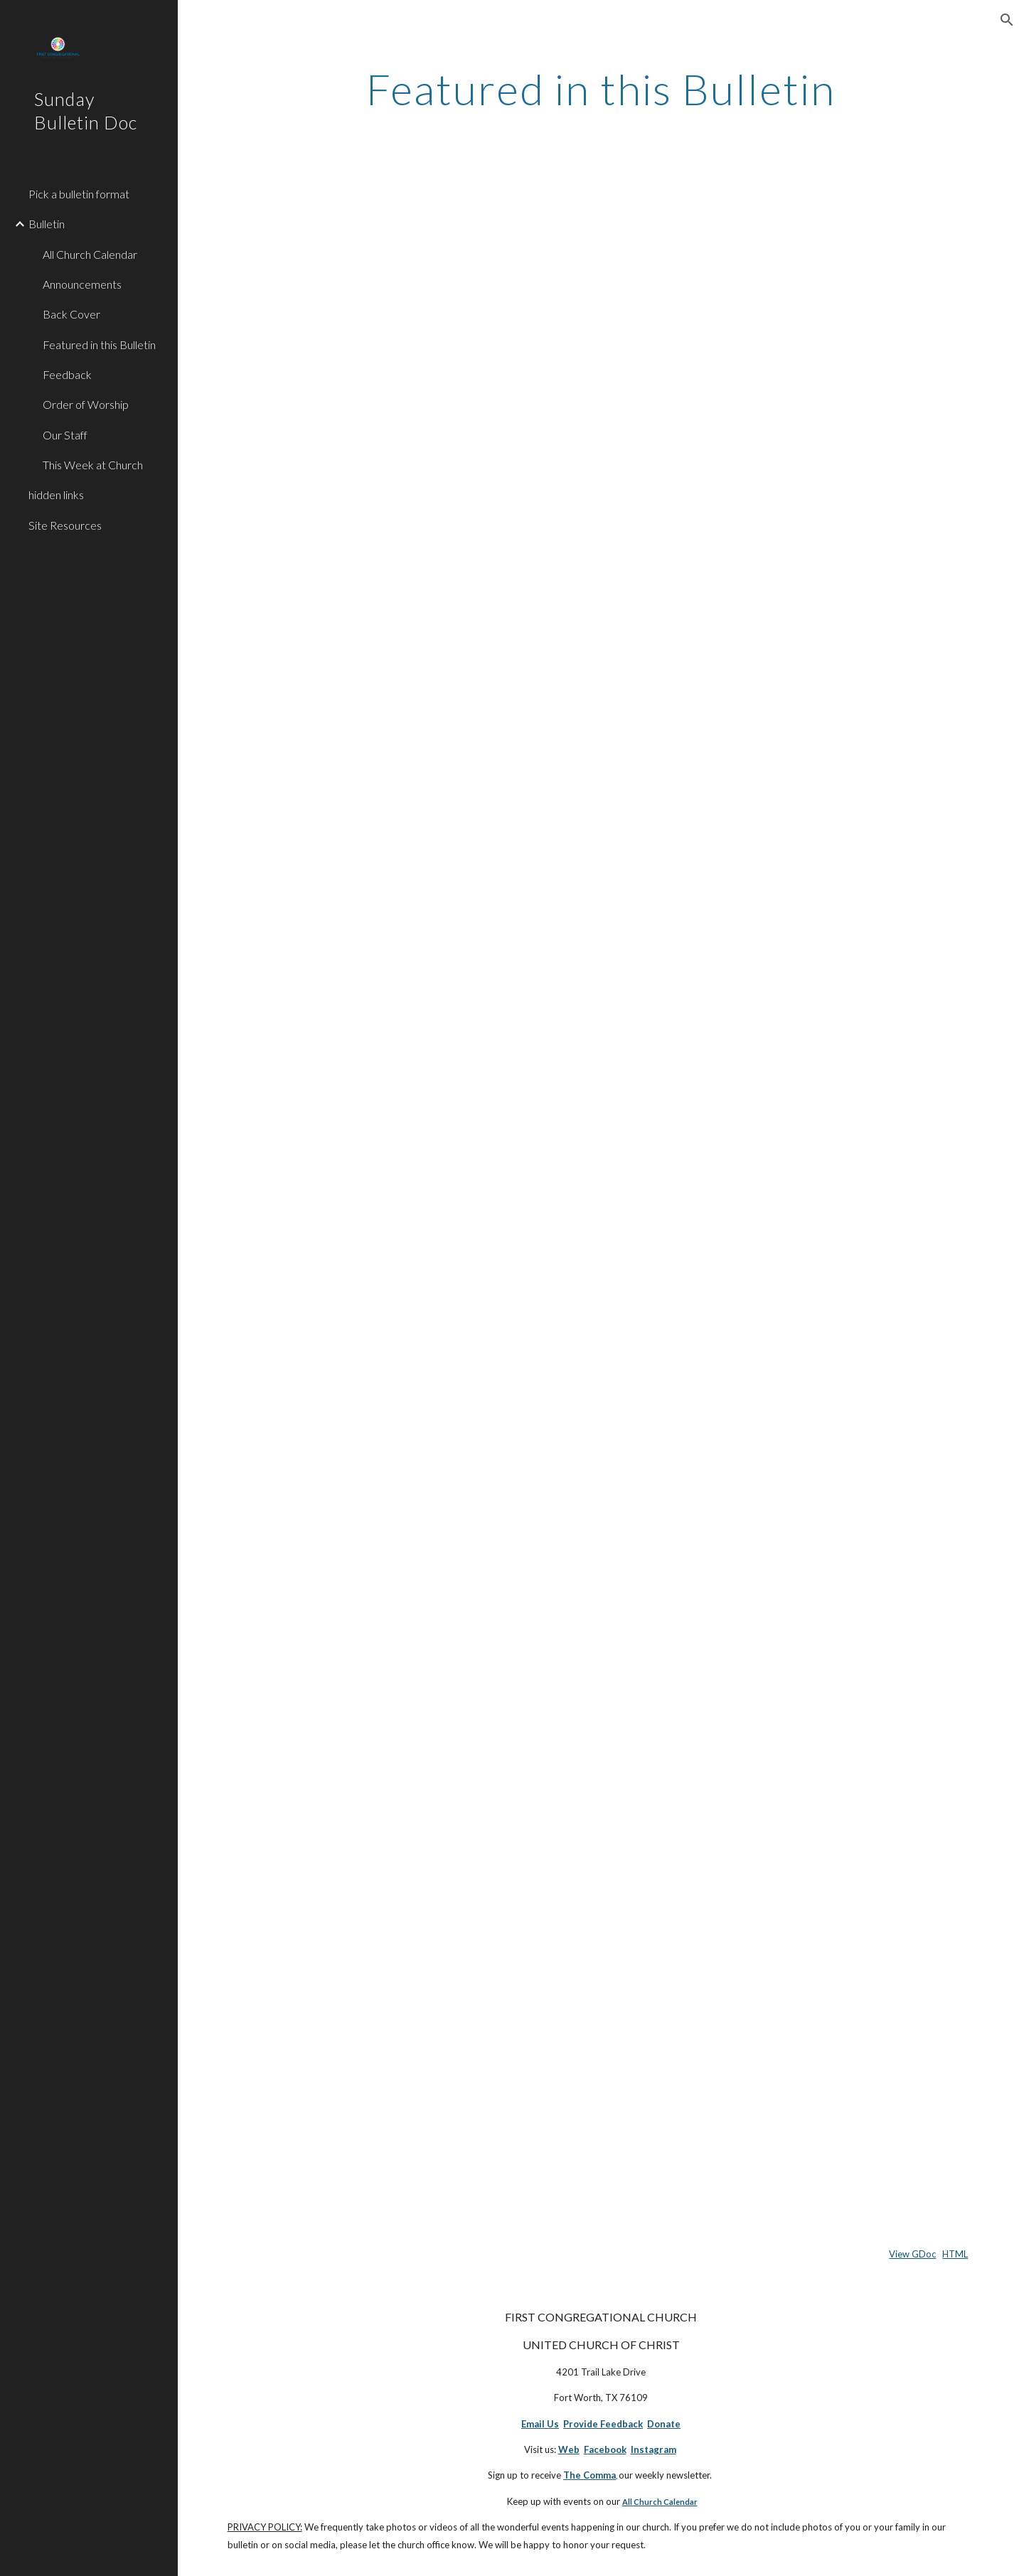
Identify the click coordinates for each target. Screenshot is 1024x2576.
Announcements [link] (82, 284)
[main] (600, 89)
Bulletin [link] (46, 223)
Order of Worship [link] (86, 404)
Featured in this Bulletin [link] (99, 344)
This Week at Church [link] (93, 464)
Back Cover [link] (71, 314)
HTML (955, 2254)
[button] (1007, 20)
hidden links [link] (56, 494)
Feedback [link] (67, 374)
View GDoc (912, 2254)
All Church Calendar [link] (90, 254)
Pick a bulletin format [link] (78, 194)
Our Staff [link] (65, 435)
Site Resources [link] (65, 525)
